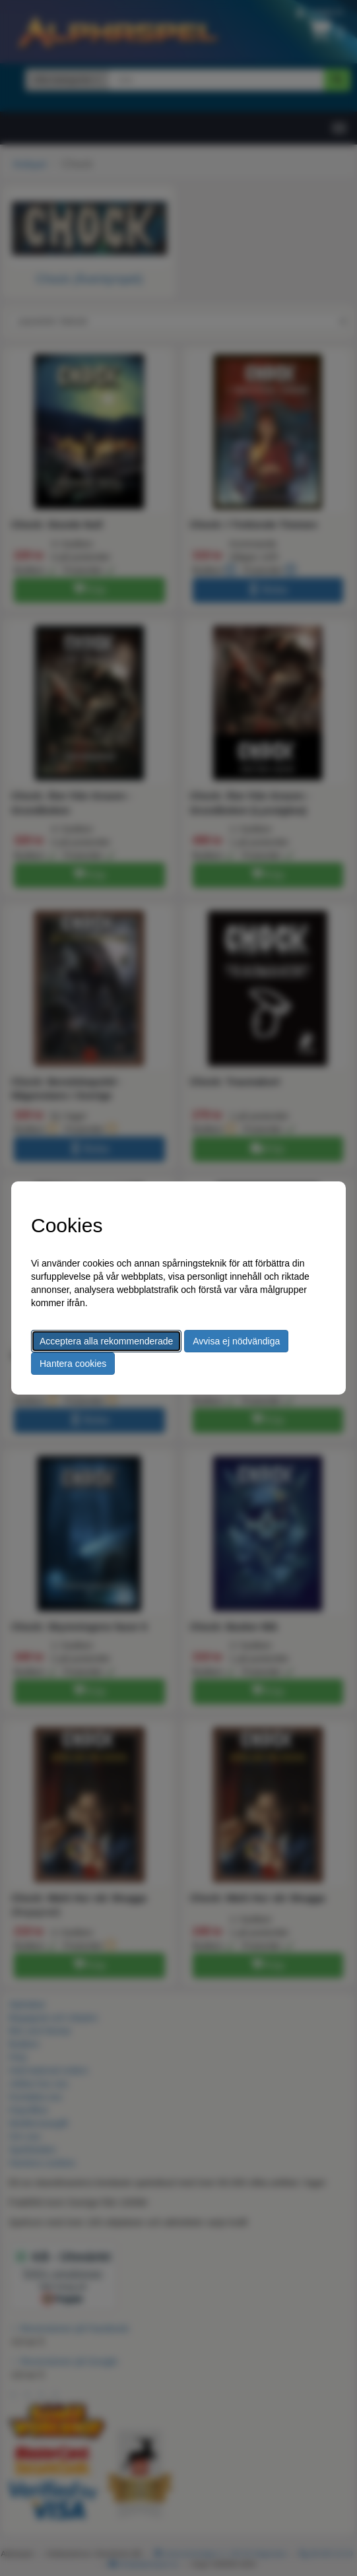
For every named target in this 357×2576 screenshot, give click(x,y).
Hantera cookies (73, 1363)
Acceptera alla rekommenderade (106, 1341)
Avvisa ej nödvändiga (236, 1341)
